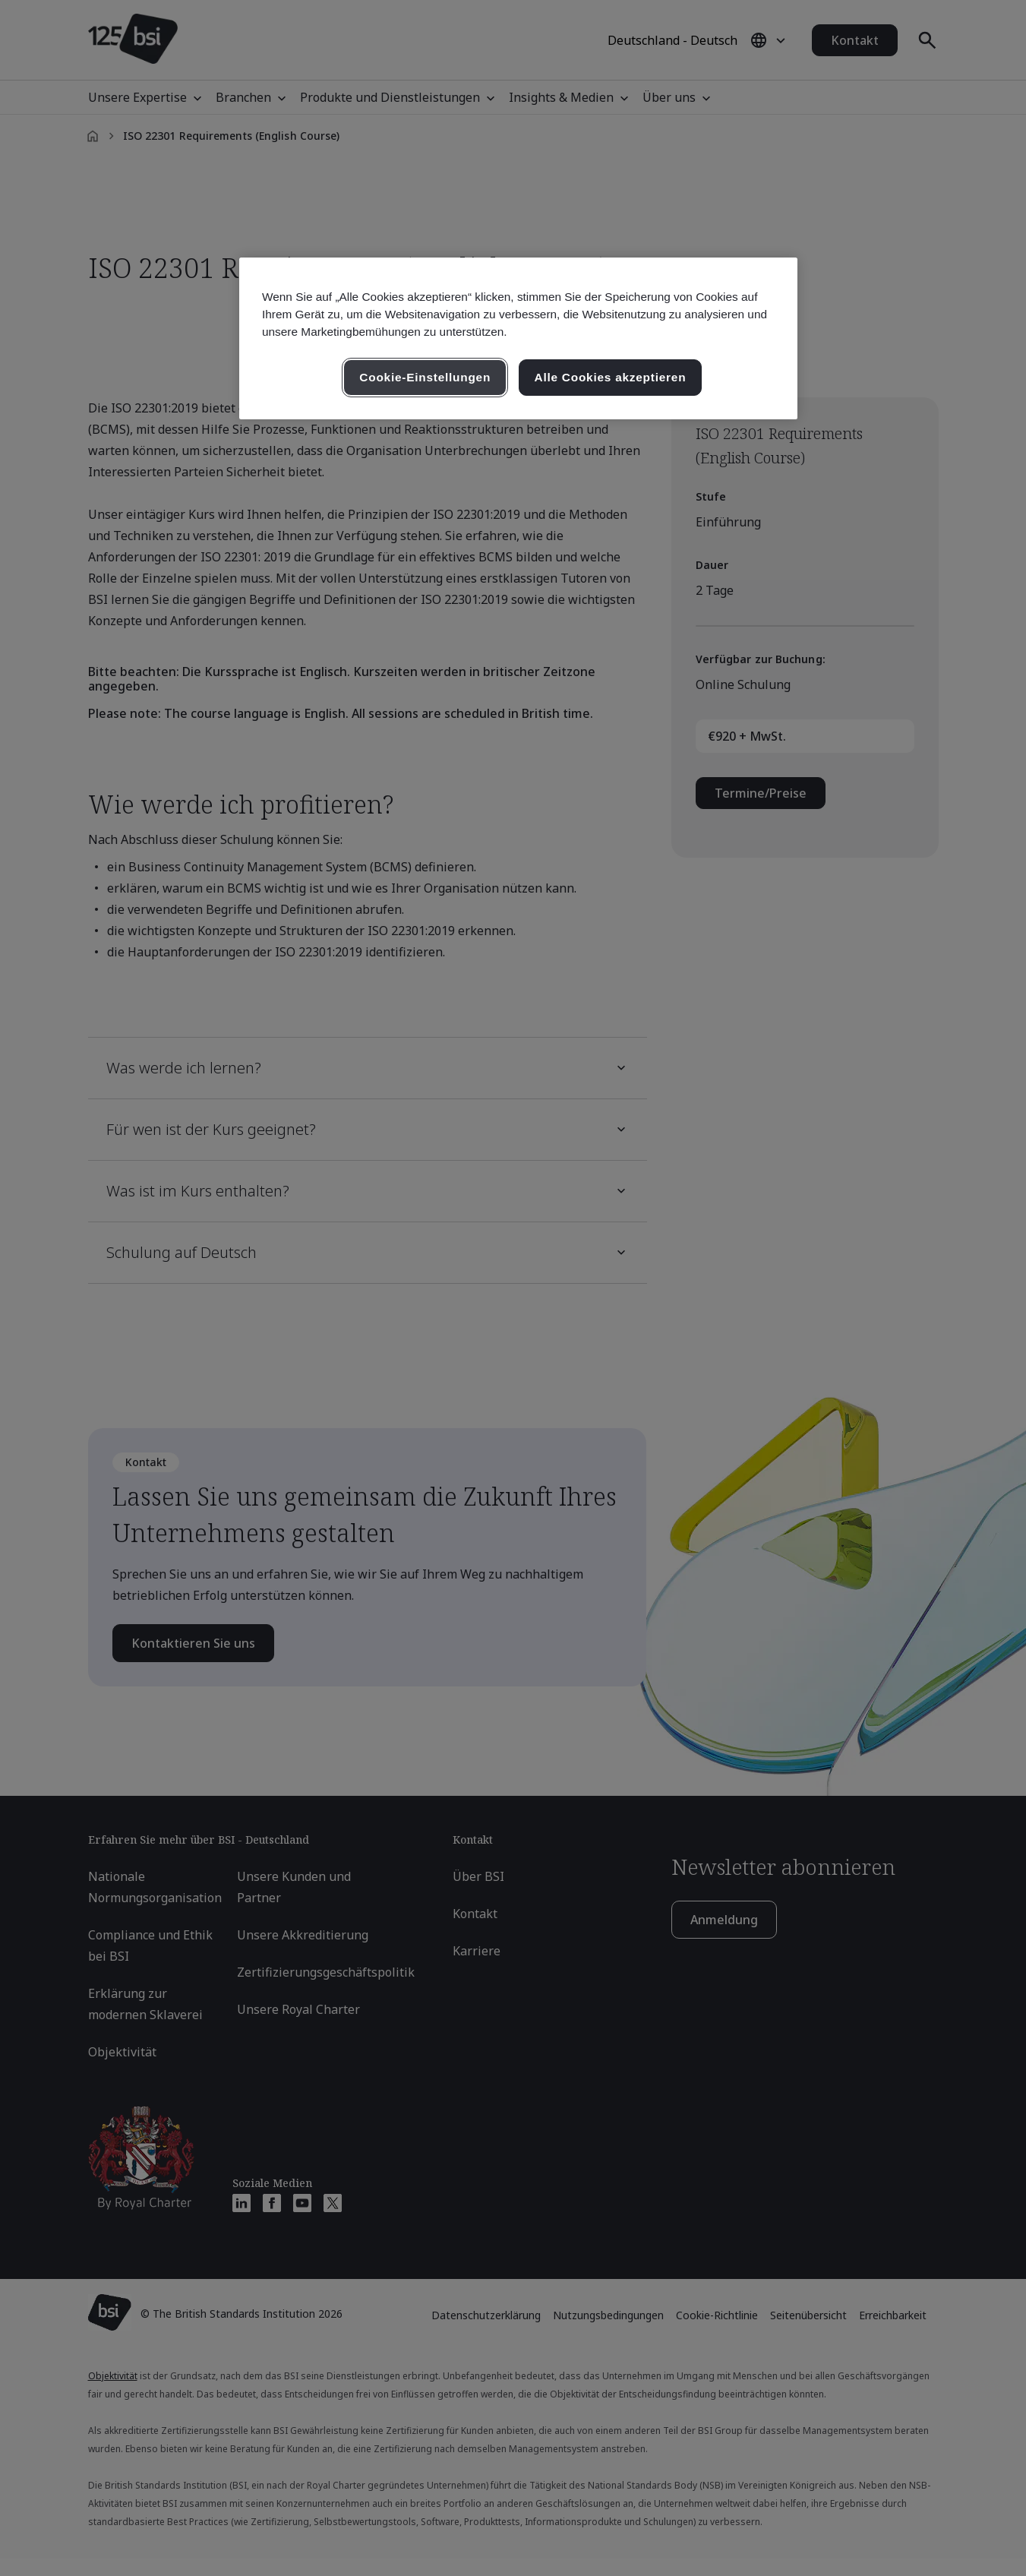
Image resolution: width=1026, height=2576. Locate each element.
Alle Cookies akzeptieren (611, 377)
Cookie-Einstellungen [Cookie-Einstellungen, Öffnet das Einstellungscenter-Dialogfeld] (425, 377)
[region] (518, 338)
